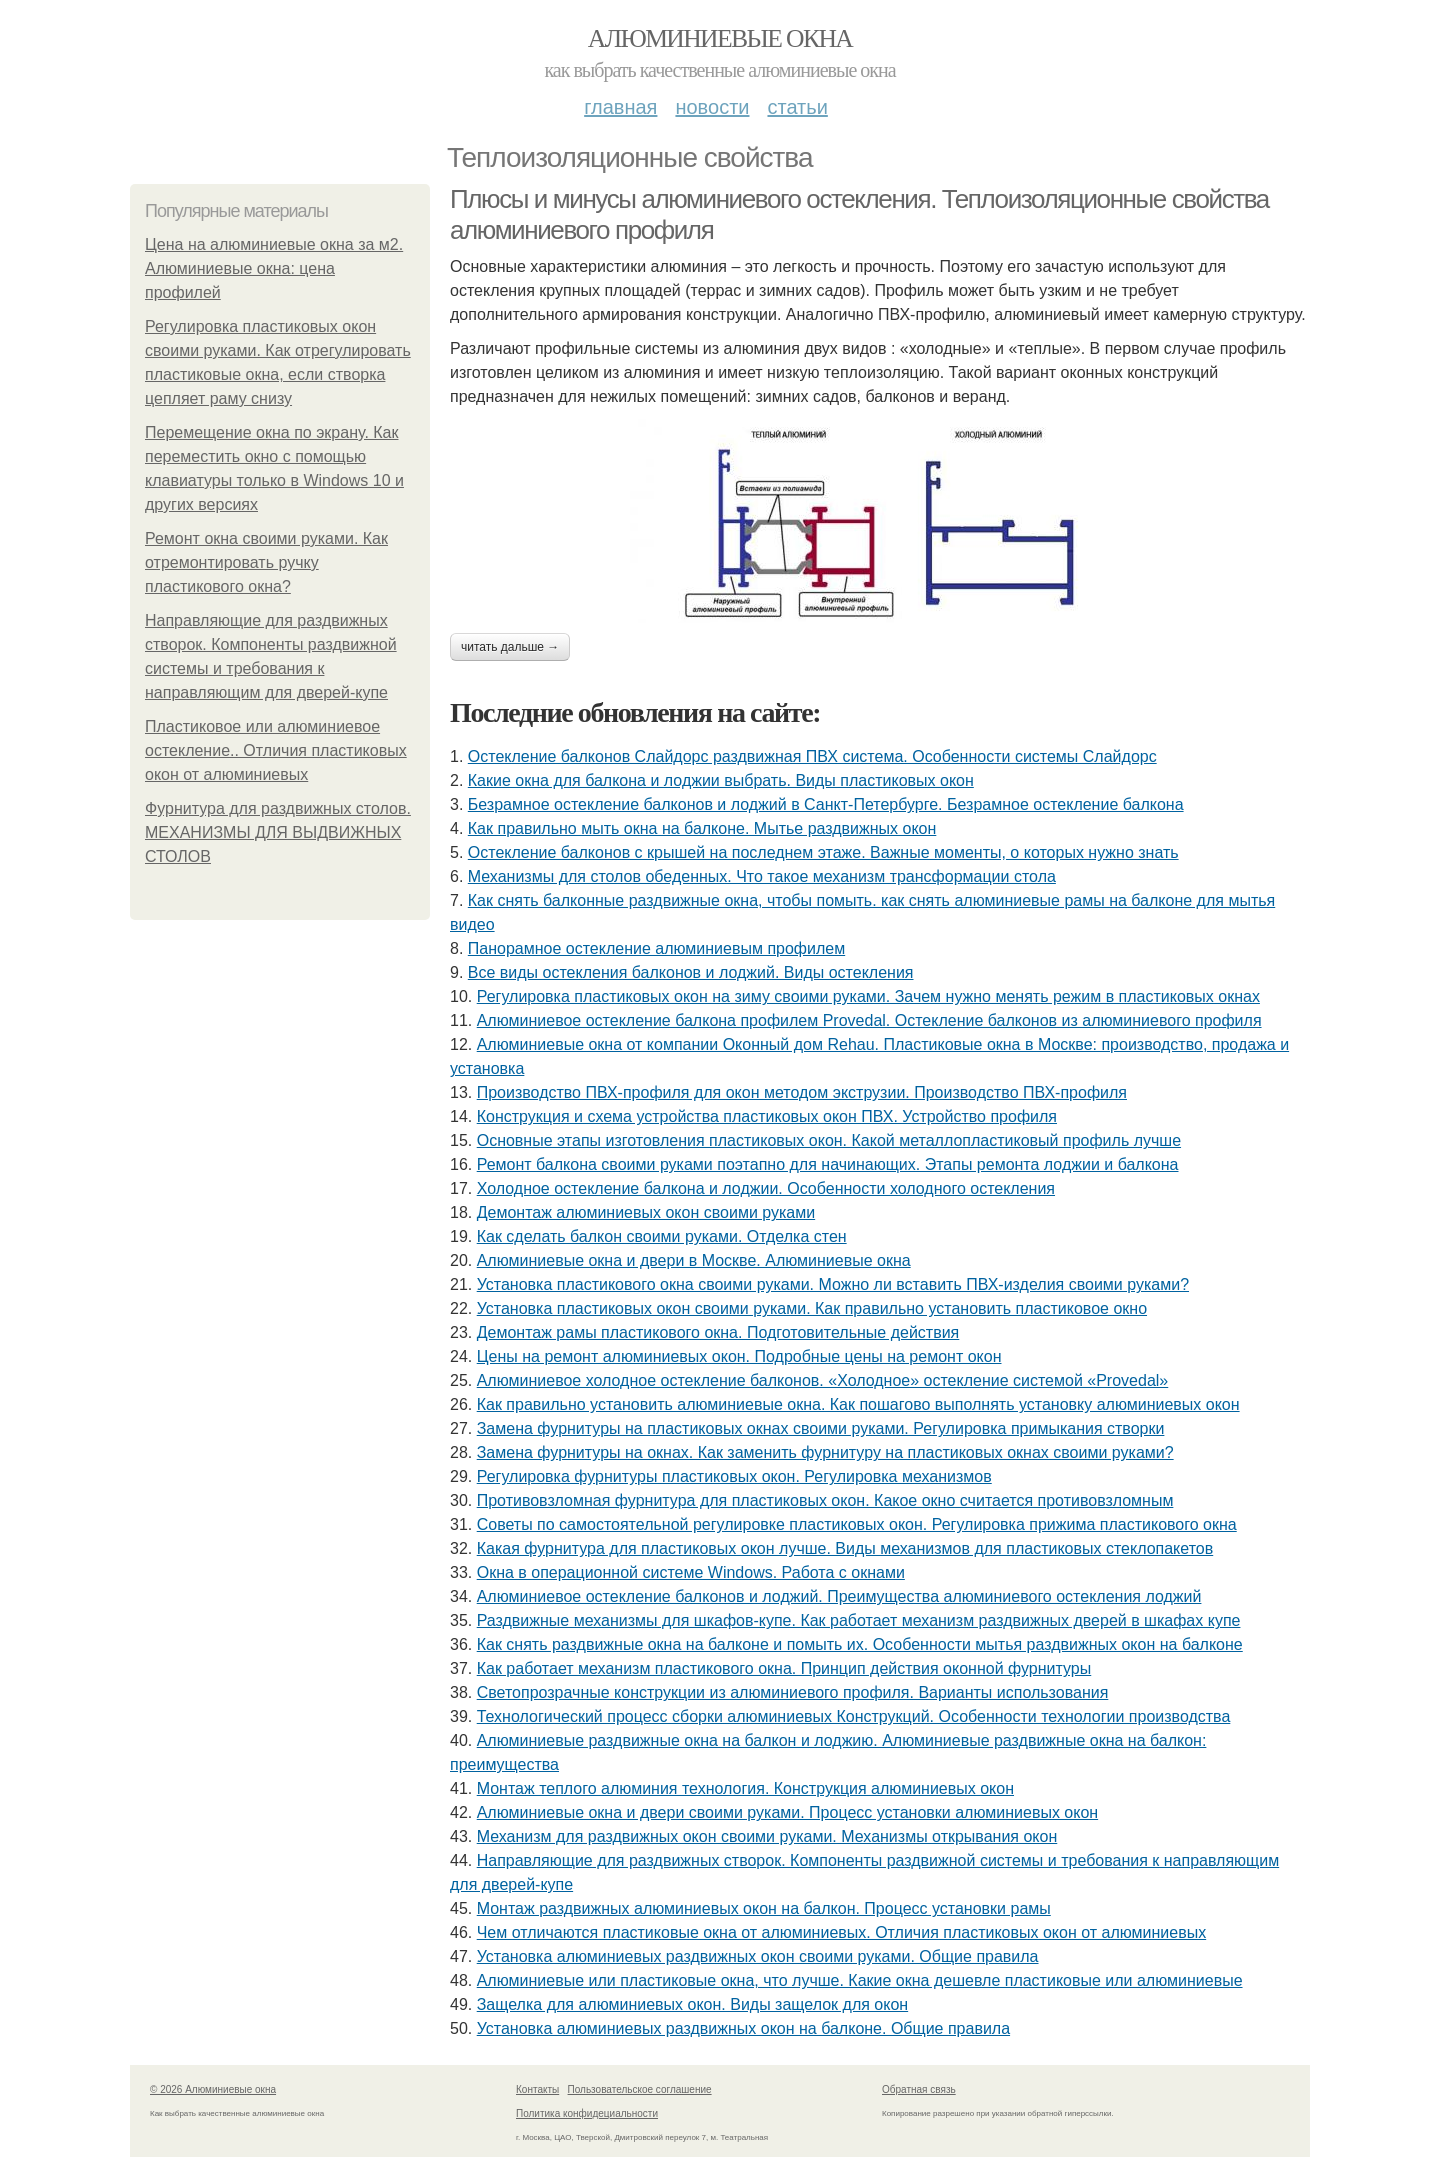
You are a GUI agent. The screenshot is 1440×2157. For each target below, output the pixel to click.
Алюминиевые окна (720, 38)
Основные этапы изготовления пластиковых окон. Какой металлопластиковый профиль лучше (829, 1140)
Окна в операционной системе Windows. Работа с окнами (691, 1572)
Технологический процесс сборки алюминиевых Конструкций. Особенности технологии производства (854, 1716)
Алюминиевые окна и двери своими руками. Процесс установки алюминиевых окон (787, 1812)
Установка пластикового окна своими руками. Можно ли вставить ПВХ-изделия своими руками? (833, 1284)
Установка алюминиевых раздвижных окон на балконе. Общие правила (743, 2028)
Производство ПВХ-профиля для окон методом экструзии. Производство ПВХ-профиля (802, 1092)
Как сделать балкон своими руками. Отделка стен (662, 1236)
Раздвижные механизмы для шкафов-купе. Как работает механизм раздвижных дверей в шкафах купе (859, 1620)
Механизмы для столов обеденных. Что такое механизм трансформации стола (762, 876)
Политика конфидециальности (587, 2113)
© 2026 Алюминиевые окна (213, 2089)
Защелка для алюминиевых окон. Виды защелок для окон (692, 2004)
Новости (712, 107)
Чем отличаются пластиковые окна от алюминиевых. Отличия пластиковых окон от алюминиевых (842, 1932)
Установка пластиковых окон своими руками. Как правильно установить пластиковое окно (812, 1308)
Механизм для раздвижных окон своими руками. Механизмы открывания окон (767, 1836)
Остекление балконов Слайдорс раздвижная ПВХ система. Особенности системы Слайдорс (812, 756)
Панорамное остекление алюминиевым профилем (656, 948)
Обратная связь (919, 2089)
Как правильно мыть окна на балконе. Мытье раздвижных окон (702, 828)
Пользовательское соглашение (640, 2089)
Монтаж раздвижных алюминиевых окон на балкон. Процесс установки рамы (764, 1908)
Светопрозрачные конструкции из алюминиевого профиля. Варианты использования (793, 1692)
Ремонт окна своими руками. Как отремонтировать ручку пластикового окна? (266, 562)
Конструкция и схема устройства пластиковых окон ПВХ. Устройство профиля (767, 1116)
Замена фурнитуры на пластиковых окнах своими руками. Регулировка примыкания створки (821, 1428)
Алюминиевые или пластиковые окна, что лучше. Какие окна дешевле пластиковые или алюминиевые (860, 1980)
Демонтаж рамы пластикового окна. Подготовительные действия (718, 1332)
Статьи (797, 107)
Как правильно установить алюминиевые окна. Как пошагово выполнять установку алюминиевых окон (858, 1404)
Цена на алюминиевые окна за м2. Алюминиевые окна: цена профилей (274, 268)
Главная (620, 107)
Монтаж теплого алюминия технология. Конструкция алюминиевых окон (745, 1788)
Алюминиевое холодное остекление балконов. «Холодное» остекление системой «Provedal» (823, 1380)
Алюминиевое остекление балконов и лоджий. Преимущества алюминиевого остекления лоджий (839, 1596)
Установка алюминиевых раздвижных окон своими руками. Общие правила (758, 1956)
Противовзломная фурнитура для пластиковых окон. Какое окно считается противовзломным (825, 1500)
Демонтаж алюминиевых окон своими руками (646, 1212)
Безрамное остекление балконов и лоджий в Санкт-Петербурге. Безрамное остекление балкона (826, 804)
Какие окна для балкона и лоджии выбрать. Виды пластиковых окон (721, 780)
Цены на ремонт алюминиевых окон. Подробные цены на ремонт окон (739, 1356)
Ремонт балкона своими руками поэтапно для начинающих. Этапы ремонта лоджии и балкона (828, 1164)
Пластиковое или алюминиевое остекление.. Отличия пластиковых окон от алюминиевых (276, 750)
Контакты (537, 2089)
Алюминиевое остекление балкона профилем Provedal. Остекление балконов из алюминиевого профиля (869, 1020)
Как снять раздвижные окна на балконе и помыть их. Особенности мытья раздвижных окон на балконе (860, 1644)
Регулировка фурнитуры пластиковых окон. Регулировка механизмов (734, 1476)
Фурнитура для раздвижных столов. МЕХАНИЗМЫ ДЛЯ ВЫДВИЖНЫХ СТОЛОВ (278, 832)
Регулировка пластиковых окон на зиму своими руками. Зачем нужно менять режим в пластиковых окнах (868, 996)
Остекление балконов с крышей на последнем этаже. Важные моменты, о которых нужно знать (823, 852)
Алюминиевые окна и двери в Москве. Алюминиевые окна (694, 1260)
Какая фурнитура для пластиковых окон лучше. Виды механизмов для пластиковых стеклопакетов (845, 1548)
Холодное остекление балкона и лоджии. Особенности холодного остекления (766, 1188)
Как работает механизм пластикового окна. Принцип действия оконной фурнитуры (784, 1668)
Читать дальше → (510, 647)
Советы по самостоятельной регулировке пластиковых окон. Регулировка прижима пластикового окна (857, 1524)
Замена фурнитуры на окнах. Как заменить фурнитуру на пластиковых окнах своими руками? (825, 1452)
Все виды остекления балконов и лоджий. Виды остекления (691, 972)
